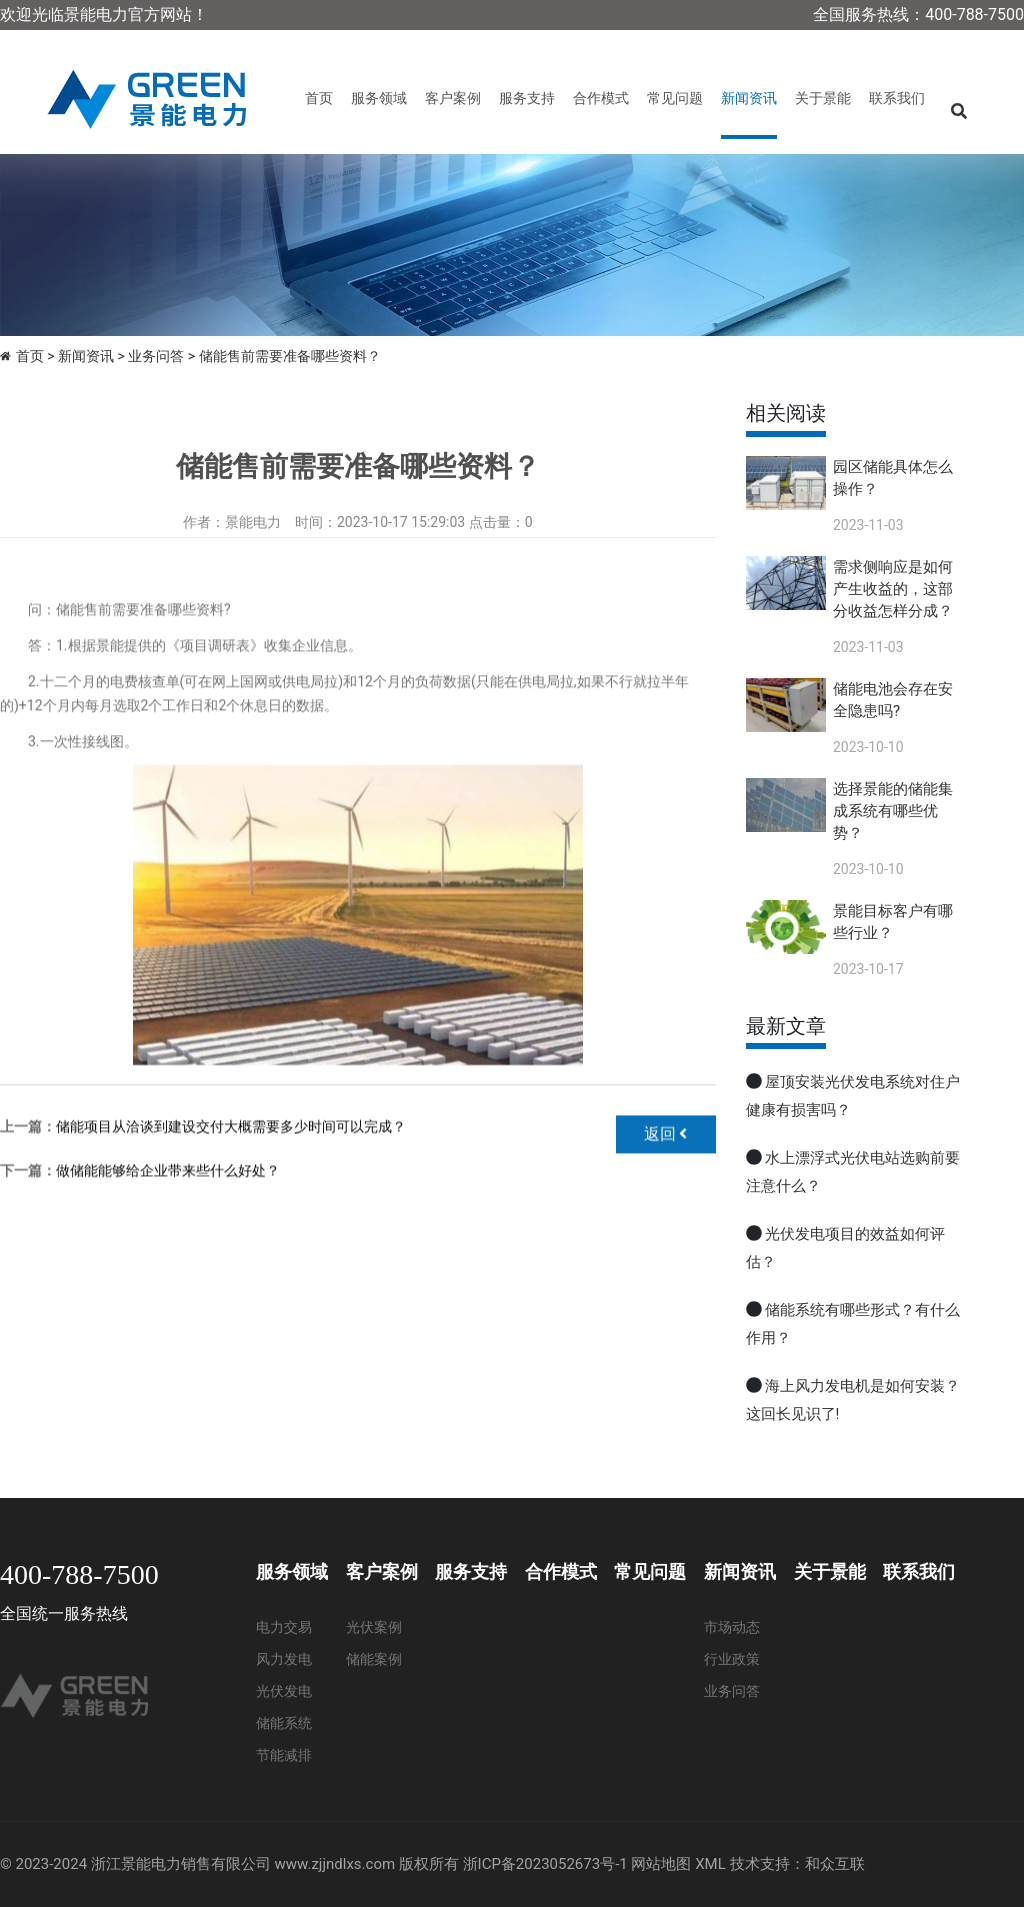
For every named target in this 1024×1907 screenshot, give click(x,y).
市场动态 (732, 1627)
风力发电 (284, 1659)
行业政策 (732, 1659)
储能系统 (284, 1723)
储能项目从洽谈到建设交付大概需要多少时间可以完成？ (231, 1183)
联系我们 (897, 98)
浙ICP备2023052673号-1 (545, 1864)
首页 (319, 98)
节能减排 (284, 1755)
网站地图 (661, 1864)
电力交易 (284, 1627)
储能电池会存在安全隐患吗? (893, 700)
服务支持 (527, 98)
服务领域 (379, 98)
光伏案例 (374, 1627)
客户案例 (453, 98)
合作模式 (601, 98)
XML (710, 1864)
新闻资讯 (749, 98)
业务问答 (156, 356)
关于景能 (823, 98)
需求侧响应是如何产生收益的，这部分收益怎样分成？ (893, 589)
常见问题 (675, 98)
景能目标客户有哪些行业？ (893, 922)
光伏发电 (284, 1691)
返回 (666, 1190)
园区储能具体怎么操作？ (893, 478)
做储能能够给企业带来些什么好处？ (168, 1227)
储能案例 (374, 1659)
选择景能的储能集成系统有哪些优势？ (893, 811)
